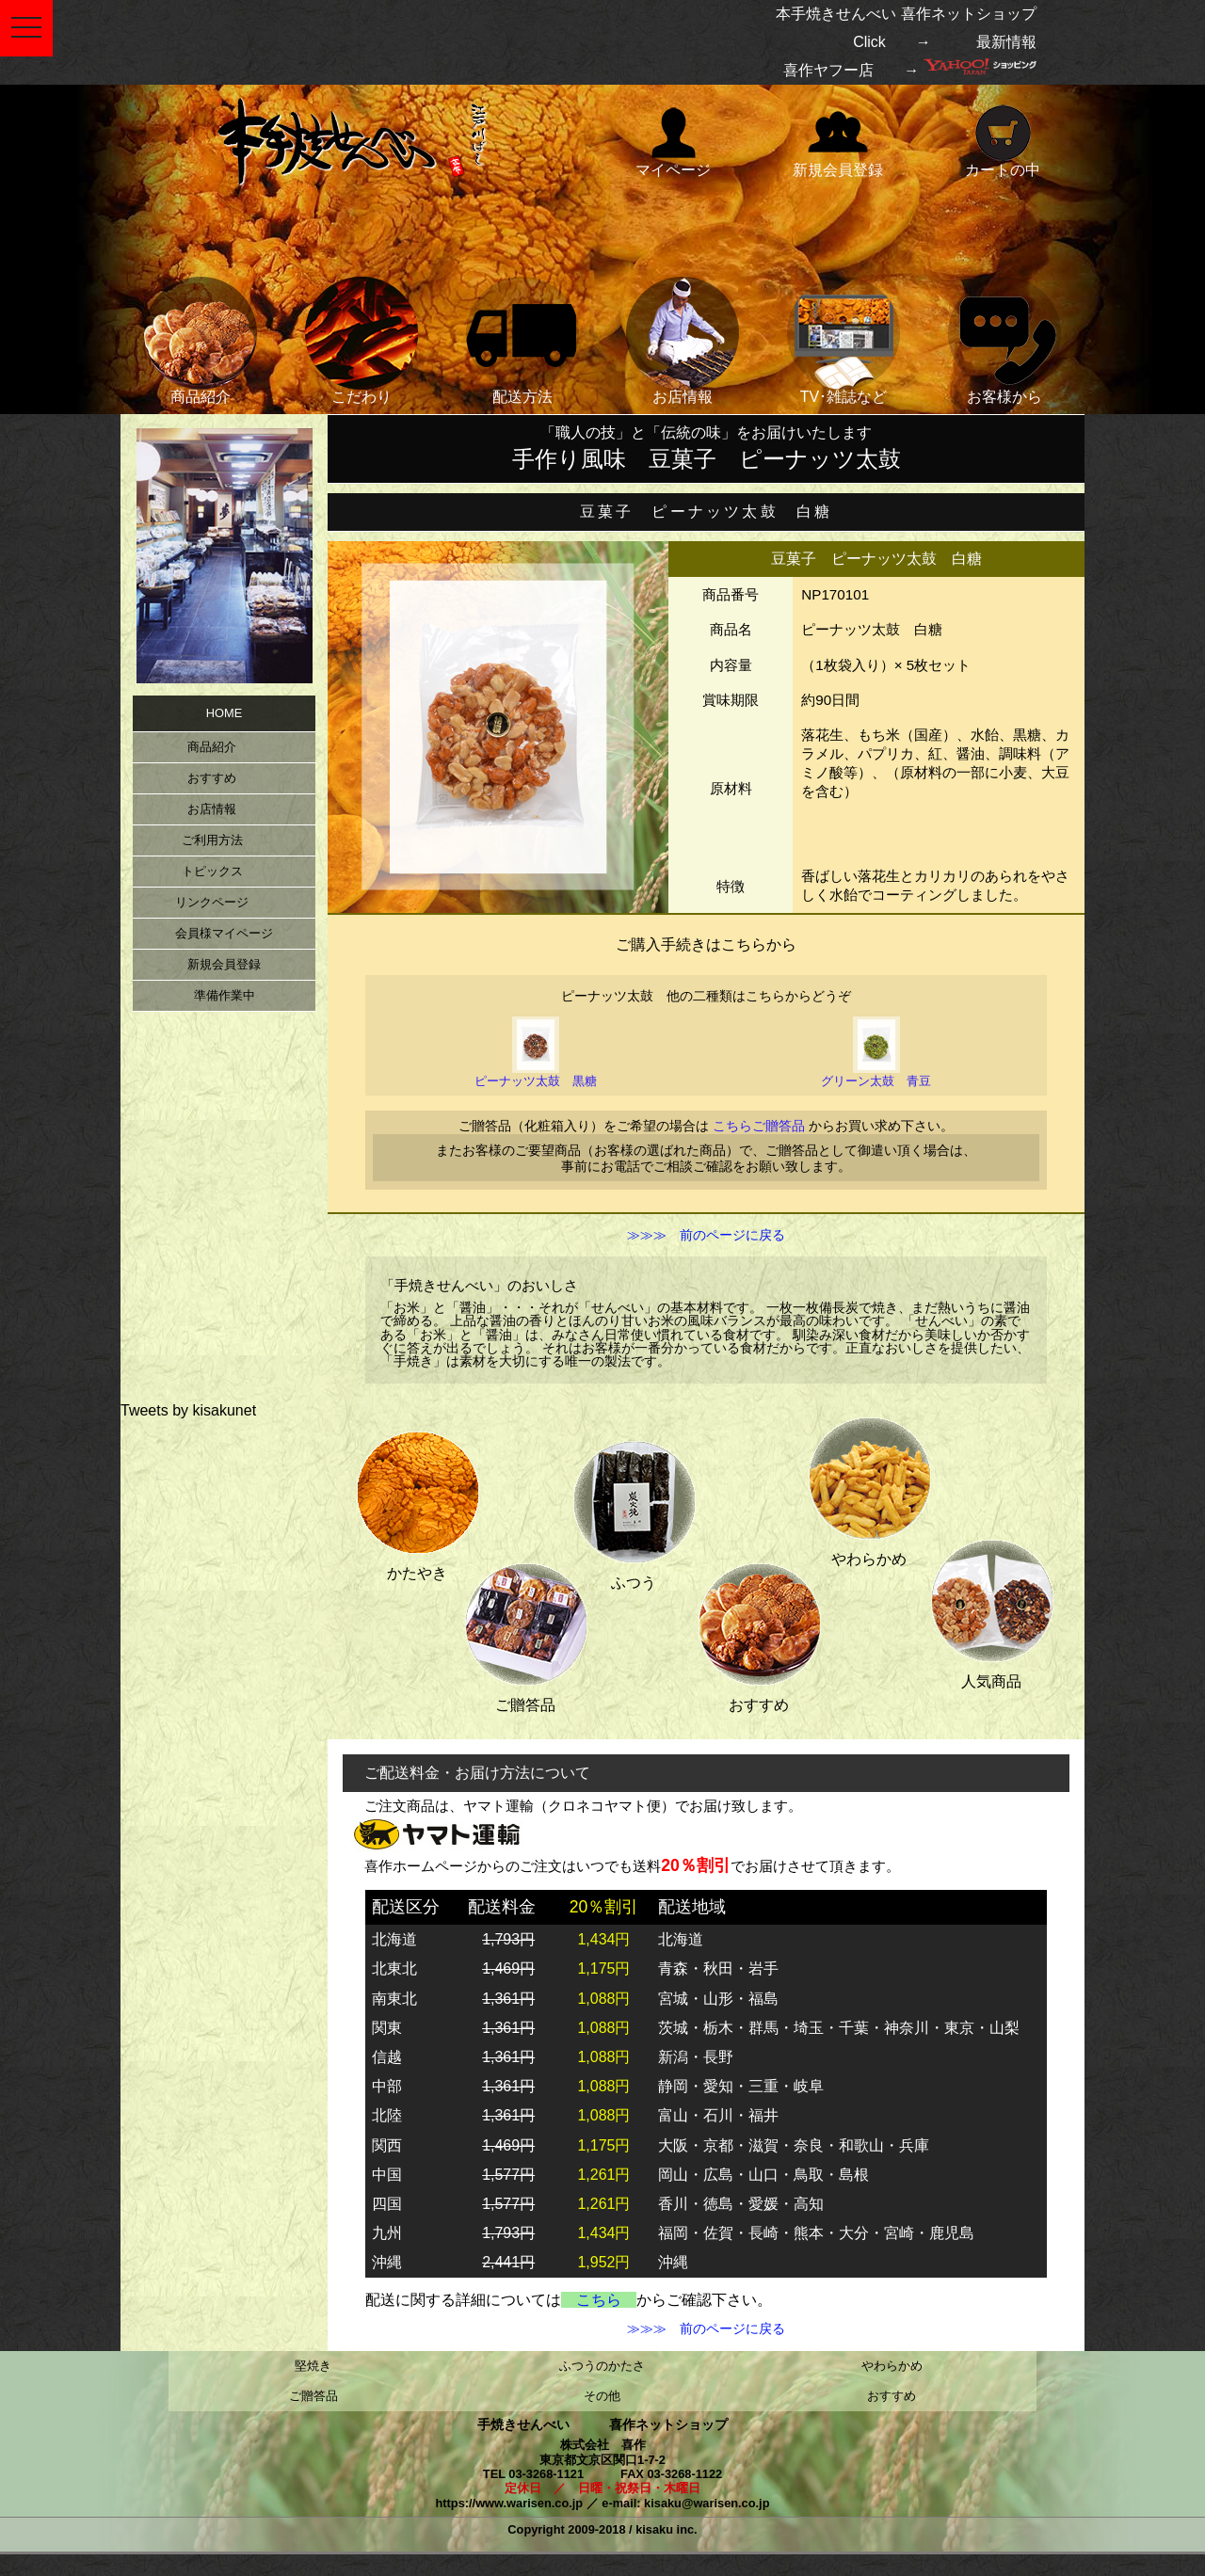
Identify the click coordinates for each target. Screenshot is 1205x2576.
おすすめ (758, 1633)
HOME (224, 713)
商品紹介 (200, 341)
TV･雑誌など (843, 341)
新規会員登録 (838, 140)
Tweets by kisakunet (188, 1410)
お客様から (1004, 341)
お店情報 (682, 341)
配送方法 (522, 341)
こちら (598, 2300)
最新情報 (1006, 42)
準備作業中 (224, 995)
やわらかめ (869, 1487)
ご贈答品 (525, 1633)
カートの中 (1002, 140)
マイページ (673, 140)
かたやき (417, 1501)
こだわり (361, 341)
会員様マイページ (224, 933)
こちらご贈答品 (759, 1125)
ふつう (633, 1511)
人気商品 (991, 1609)
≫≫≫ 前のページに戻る (706, 1235)
